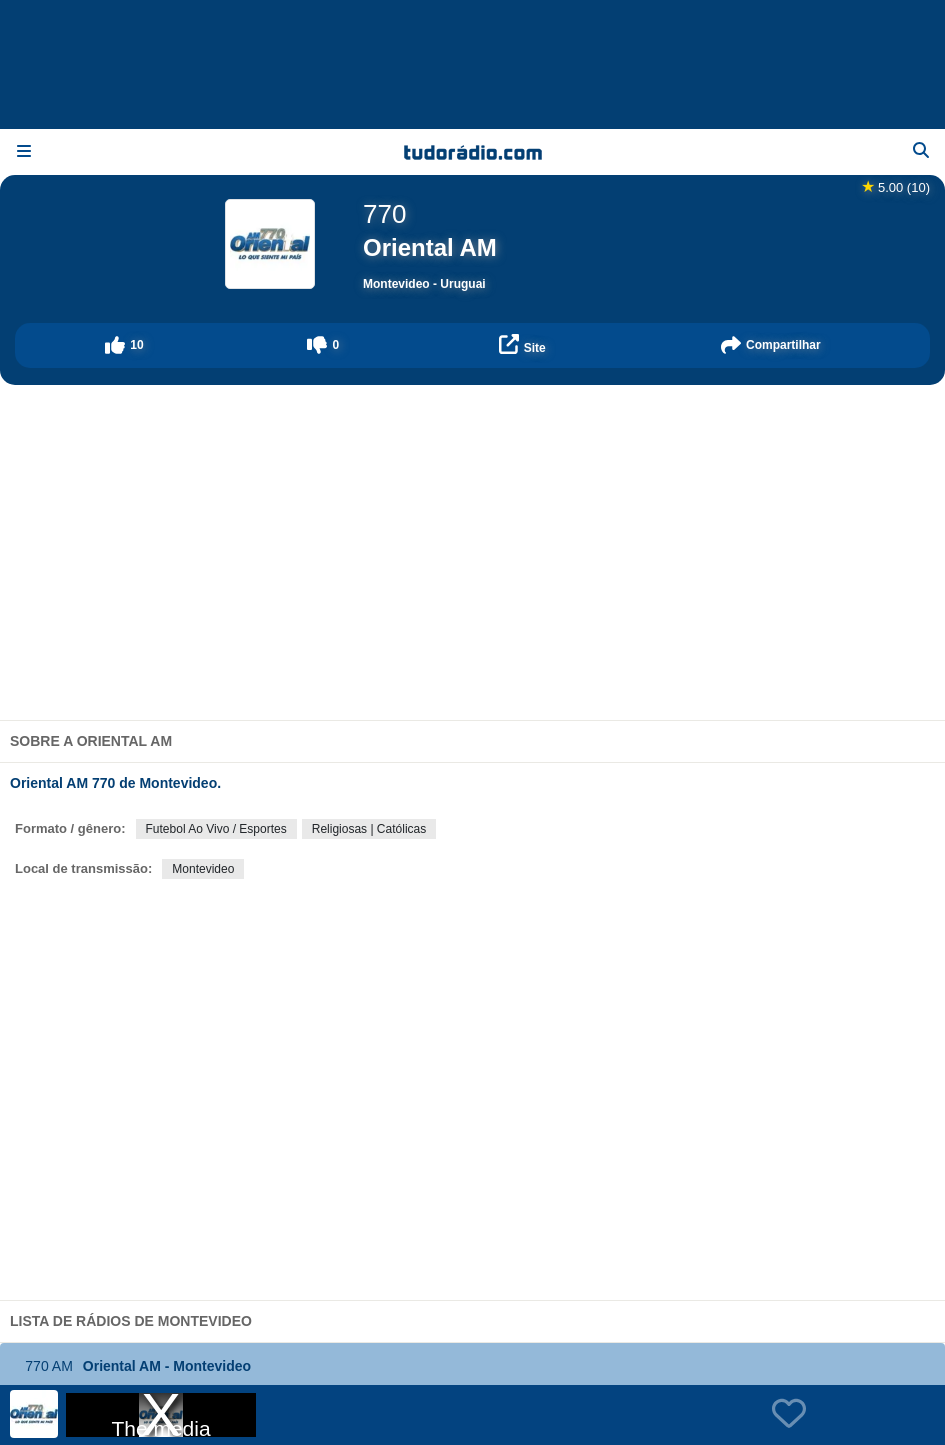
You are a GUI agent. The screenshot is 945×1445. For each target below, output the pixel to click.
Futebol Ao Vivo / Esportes (216, 829)
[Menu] (24, 152)
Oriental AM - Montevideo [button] (132, 1366)
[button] (124, 345)
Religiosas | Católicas (369, 829)
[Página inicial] (472, 152)
